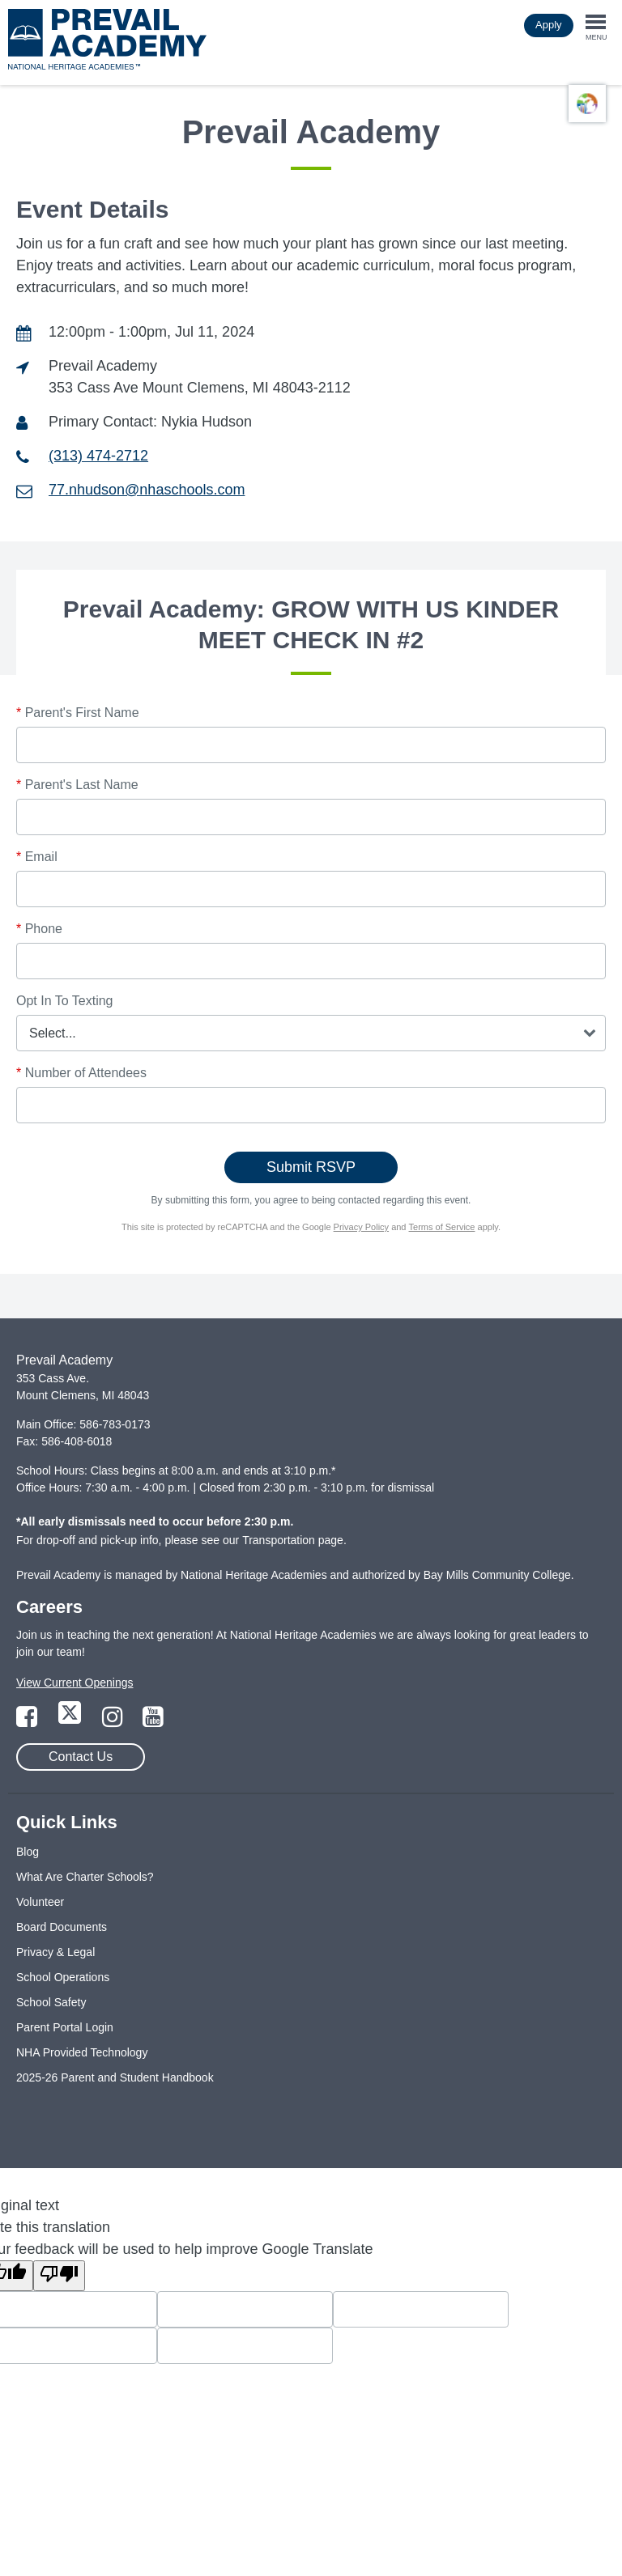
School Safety (51, 2002)
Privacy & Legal (55, 1952)
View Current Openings (74, 1682)
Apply (548, 25)
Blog (27, 1851)
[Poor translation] (59, 2275)
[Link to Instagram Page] (114, 1721)
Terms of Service (442, 1227)
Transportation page (292, 1540)
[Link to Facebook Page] (28, 1721)
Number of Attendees (81, 1073)
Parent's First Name (77, 712)
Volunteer (40, 1901)
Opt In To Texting (64, 1001)
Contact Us (81, 1756)
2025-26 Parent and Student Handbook (115, 2077)
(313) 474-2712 (98, 456)
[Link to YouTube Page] (153, 1721)
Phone (39, 929)
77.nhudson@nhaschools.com (147, 490)
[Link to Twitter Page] (71, 1721)
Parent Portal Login (64, 2027)
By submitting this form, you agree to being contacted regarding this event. (311, 1200)
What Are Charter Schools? (85, 1876)
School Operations (62, 1977)
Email (37, 857)
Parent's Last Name (77, 784)
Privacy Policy (361, 1227)
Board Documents (61, 1926)
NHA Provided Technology (81, 2052)
